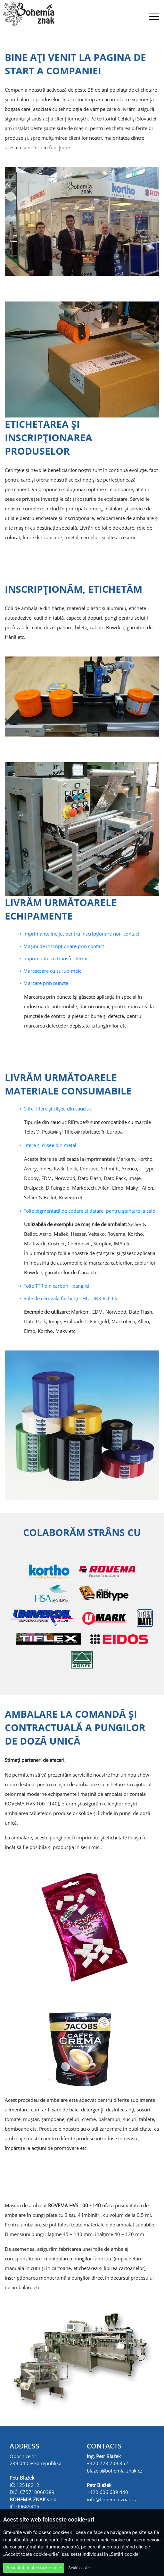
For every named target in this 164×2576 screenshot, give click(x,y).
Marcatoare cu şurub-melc (52, 971)
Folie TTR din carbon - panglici (56, 1286)
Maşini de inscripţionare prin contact (63, 946)
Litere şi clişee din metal (49, 1145)
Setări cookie (80, 2568)
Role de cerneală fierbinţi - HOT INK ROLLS (70, 1298)
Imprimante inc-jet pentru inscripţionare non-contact (81, 933)
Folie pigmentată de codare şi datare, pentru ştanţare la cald (89, 1211)
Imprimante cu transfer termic (56, 958)
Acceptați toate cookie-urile (33, 2567)
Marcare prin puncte (45, 983)
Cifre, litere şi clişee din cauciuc (57, 1108)
